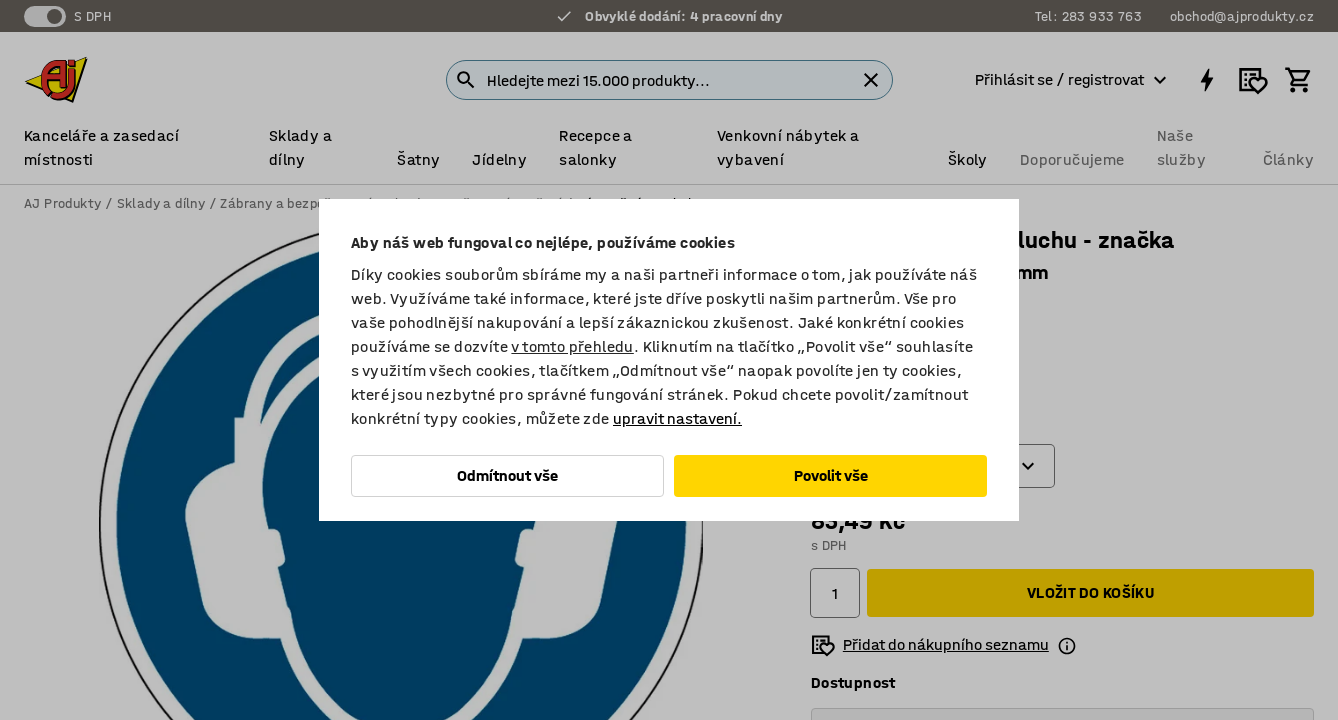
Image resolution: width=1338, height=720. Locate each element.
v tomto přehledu (572, 346)
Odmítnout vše (507, 475)
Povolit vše (831, 475)
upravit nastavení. (677, 418)
